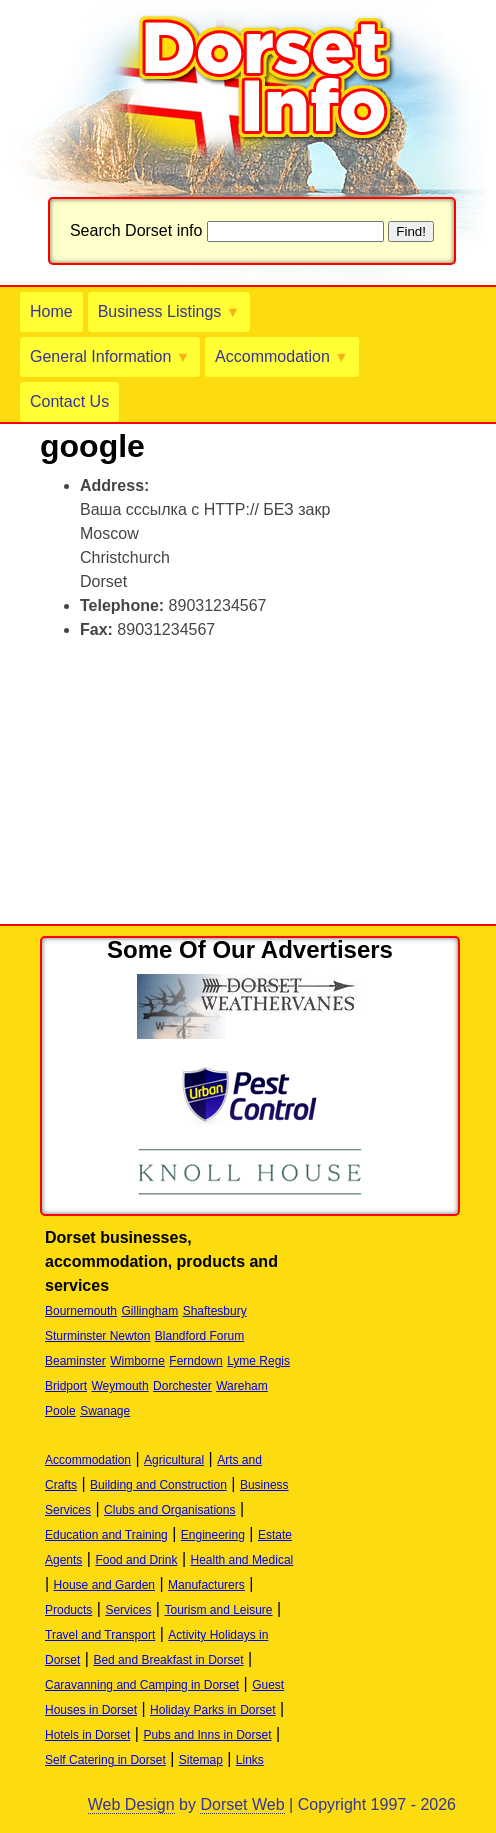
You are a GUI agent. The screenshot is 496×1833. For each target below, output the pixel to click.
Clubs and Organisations (169, 1510)
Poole (60, 1411)
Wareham (242, 1386)
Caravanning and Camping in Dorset (142, 1685)
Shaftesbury (215, 1311)
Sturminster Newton (97, 1336)
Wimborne (137, 1361)
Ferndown (195, 1361)
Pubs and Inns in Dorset (207, 1735)
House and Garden (104, 1585)
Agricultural (174, 1460)
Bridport (66, 1386)
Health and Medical (242, 1560)
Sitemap (201, 1760)
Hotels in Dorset (87, 1735)
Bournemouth (81, 1311)
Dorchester (182, 1386)
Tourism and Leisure (218, 1610)
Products (68, 1610)
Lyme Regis (258, 1361)
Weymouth (119, 1386)
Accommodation (281, 356)
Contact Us (69, 401)
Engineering (213, 1535)
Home (51, 311)
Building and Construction (158, 1485)
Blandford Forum (199, 1336)
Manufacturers (206, 1585)
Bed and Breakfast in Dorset (168, 1660)
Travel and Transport (100, 1635)
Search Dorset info (136, 230)
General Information (110, 356)
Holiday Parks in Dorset (212, 1710)
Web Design (131, 1804)
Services (128, 1610)
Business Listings (169, 311)
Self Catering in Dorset (105, 1760)
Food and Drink (136, 1560)
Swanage (105, 1411)
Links (250, 1760)
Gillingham (150, 1311)
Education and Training (106, 1535)
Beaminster (75, 1361)
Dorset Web (242, 1804)
